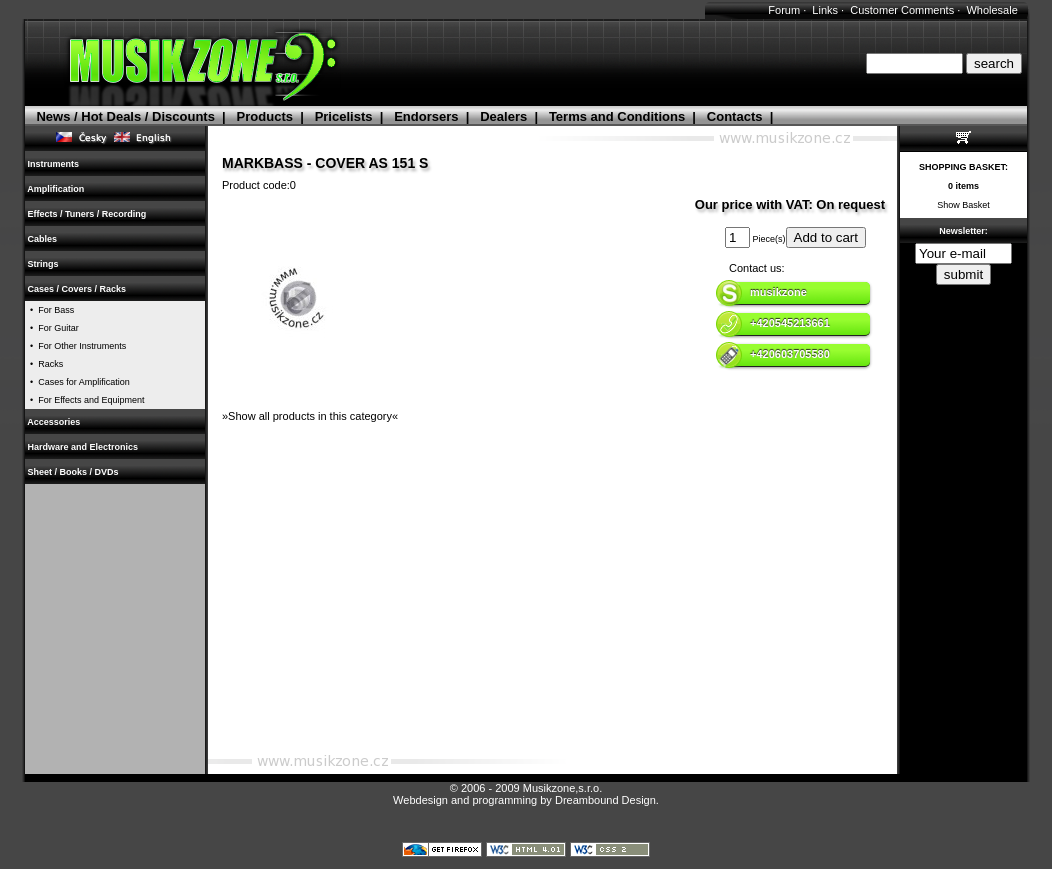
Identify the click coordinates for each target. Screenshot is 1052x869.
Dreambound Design (605, 800)
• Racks (44, 364)
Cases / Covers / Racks (77, 289)
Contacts (735, 116)
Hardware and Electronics (83, 447)
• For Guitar (52, 328)
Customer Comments (902, 10)
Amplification (56, 189)
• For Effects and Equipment (85, 400)
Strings (43, 264)
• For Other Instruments (75, 346)
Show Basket (963, 205)
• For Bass (49, 310)
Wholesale (991, 10)
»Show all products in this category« (310, 416)
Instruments (53, 164)
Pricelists (344, 116)
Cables (42, 239)
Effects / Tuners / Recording (87, 214)
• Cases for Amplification (77, 382)
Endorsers (426, 116)
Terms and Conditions (617, 116)
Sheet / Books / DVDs (73, 472)
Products (265, 116)
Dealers (503, 116)
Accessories (54, 422)
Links (825, 10)
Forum (784, 10)
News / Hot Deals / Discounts (125, 116)
